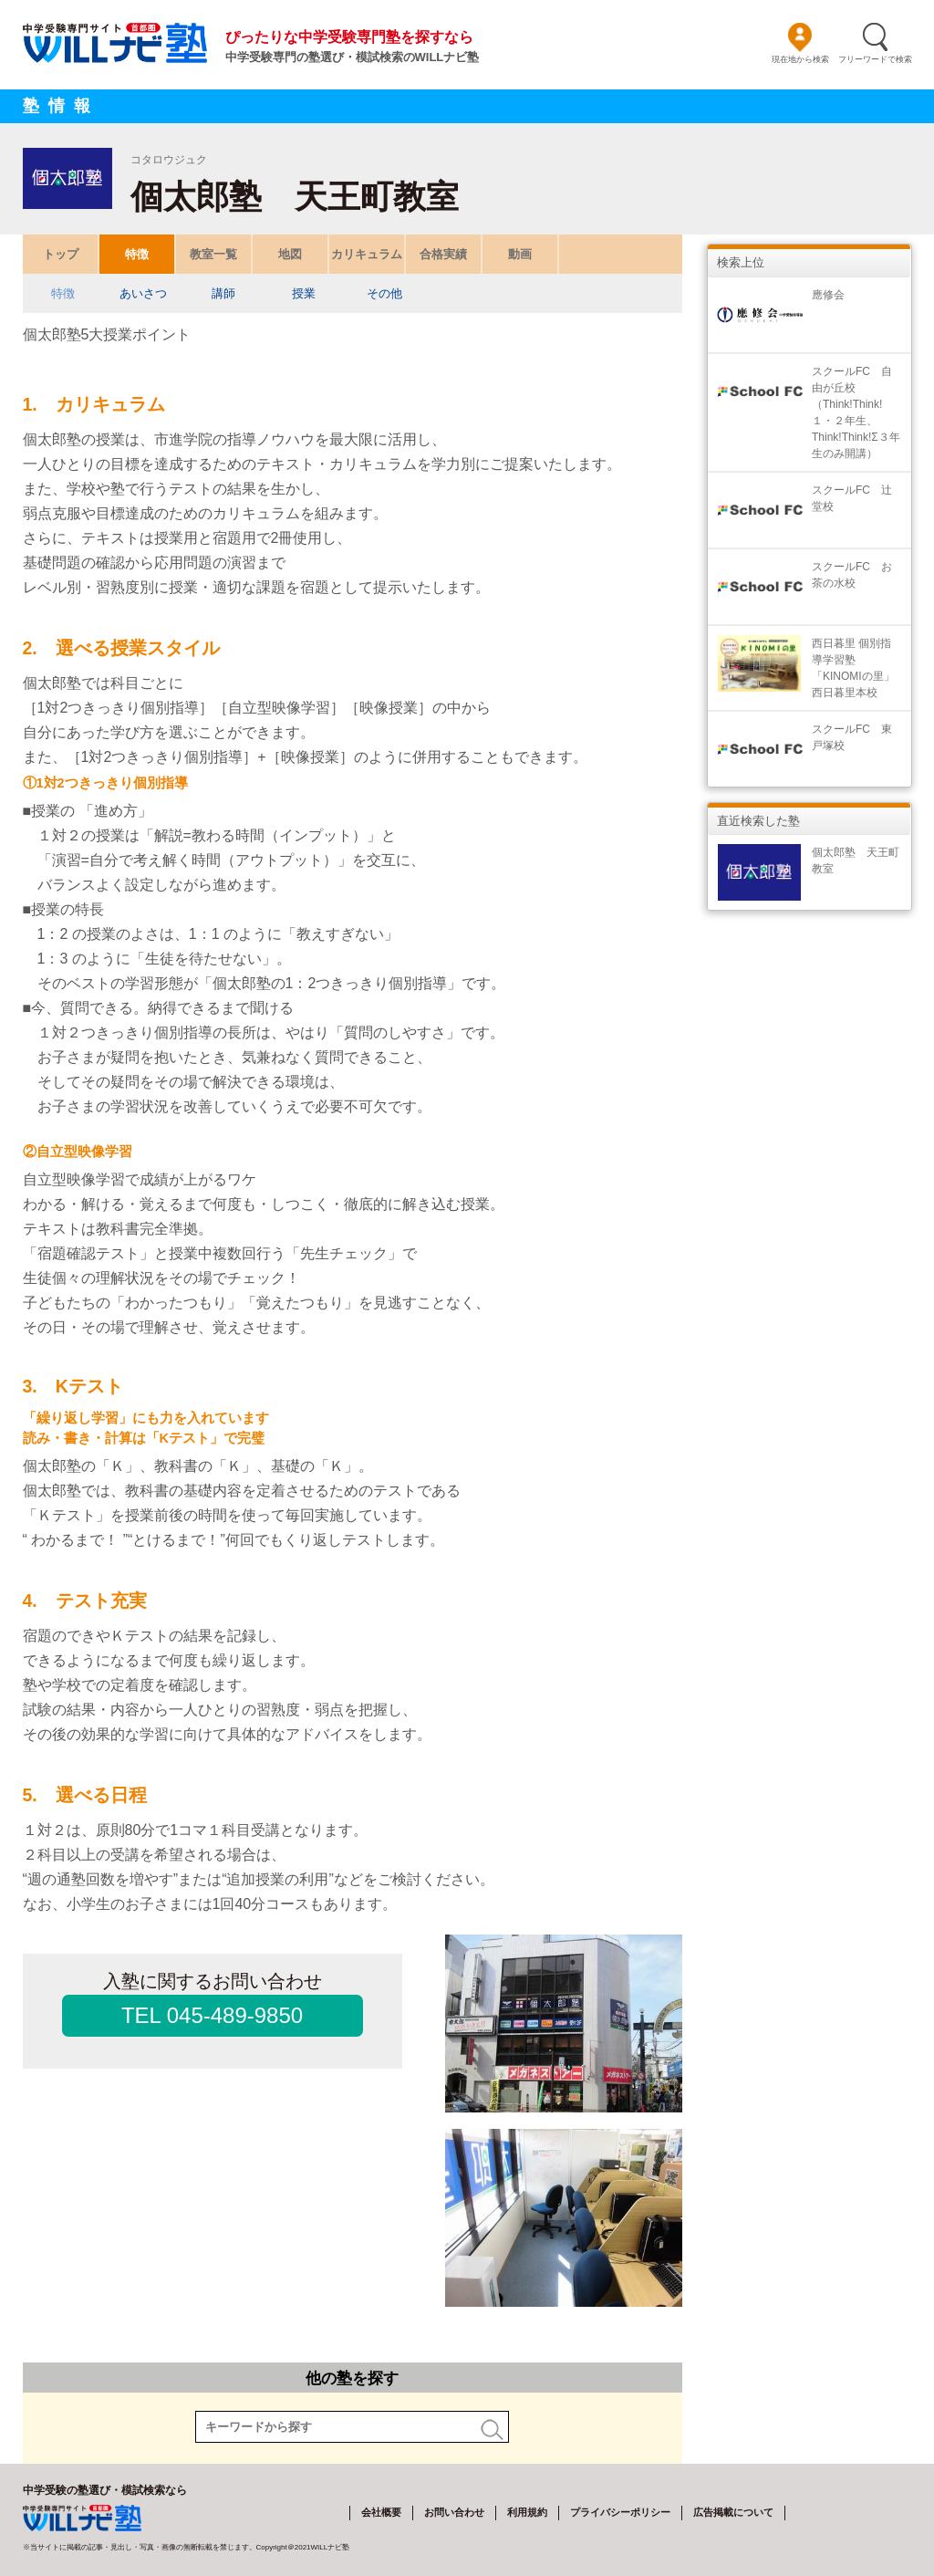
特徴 (137, 254)
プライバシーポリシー (620, 2512)
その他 (383, 293)
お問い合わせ (454, 2512)
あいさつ (143, 293)
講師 (223, 293)
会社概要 (381, 2512)
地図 (290, 254)
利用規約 (527, 2512)
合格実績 (443, 254)
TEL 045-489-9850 (212, 2015)
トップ (60, 254)
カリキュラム (366, 254)
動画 (520, 254)
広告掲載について (733, 2512)
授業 (304, 293)
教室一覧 (213, 254)
